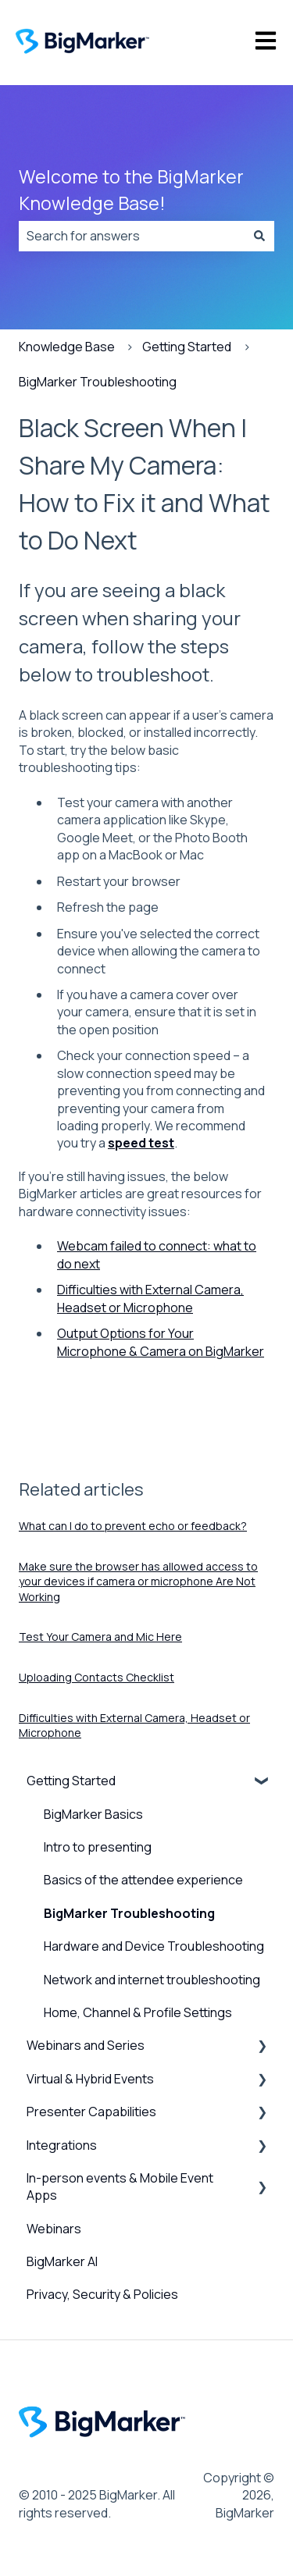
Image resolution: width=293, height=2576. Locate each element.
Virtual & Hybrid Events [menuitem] (90, 2078)
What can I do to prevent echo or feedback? (133, 1525)
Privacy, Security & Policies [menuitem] (102, 2294)
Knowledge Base (67, 346)
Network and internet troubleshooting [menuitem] (152, 1979)
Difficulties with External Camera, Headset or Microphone (150, 1298)
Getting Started (186, 346)
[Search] (259, 236)
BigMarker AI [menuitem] (62, 2261)
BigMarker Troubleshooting (98, 381)
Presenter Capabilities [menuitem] (91, 2111)
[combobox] (132, 236)
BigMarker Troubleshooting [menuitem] (129, 1913)
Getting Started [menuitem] (71, 1780)
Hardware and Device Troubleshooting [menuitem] (154, 1946)
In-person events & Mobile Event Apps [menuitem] (120, 2186)
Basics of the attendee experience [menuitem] (143, 1879)
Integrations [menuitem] (62, 2145)
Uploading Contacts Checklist (96, 1677)
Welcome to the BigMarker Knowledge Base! (131, 190)
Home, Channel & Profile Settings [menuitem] (138, 2012)
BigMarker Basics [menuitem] (93, 1814)
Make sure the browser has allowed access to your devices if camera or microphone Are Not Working (138, 1581)
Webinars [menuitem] (54, 2228)
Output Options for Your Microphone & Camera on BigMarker (160, 1342)
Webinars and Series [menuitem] (86, 2045)
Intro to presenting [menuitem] (98, 1847)
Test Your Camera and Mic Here (100, 1636)
